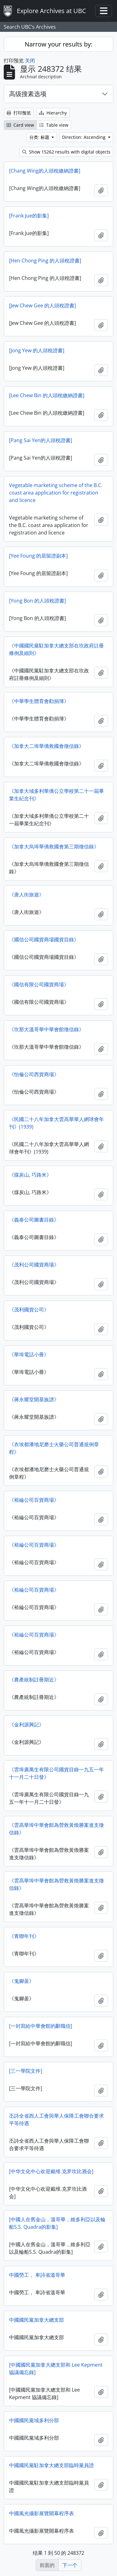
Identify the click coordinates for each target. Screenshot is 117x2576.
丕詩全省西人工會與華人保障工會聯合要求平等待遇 (56, 2119)
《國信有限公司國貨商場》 (39, 984)
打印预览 (19, 113)
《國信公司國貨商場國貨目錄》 (44, 939)
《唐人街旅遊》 (26, 894)
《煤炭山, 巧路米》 (30, 1174)
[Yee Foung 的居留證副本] (38, 555)
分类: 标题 (40, 137)
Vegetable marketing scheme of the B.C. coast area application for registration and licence (55, 493)
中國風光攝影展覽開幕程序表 (41, 2513)
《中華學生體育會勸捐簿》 (39, 701)
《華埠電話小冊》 (29, 1354)
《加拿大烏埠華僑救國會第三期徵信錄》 (54, 846)
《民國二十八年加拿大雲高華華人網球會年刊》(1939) (56, 1123)
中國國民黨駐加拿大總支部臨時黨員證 (51, 2465)
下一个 (69, 2565)
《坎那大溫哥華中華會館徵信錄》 (46, 1029)
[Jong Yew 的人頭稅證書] (36, 350)
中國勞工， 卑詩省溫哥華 (37, 2274)
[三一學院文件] (25, 2070)
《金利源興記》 (26, 1724)
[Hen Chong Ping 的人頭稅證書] (45, 260)
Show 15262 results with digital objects (66, 152)
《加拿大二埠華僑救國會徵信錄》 (46, 746)
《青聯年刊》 (24, 1936)
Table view (53, 125)
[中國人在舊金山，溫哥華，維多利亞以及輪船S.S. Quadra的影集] (57, 2223)
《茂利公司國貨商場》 (34, 1264)
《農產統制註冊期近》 (34, 1679)
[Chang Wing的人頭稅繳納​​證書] (44, 170)
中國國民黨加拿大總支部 (36, 2319)
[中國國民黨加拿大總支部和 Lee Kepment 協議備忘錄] (56, 2368)
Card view (20, 125)
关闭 (30, 60)
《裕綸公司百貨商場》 (34, 1499)
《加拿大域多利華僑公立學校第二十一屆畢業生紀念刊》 (56, 795)
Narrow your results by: (58, 44)
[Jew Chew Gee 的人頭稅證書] (42, 305)
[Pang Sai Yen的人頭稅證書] (40, 440)
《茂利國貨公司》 (29, 1309)
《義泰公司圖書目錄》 (34, 1219)
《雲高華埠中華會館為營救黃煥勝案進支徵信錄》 (56, 1829)
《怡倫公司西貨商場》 (34, 1074)
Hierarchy (53, 113)
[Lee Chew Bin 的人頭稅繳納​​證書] (46, 395)
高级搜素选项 (27, 94)
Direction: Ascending (84, 137)
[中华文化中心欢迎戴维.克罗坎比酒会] (51, 2171)
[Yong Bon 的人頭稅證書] (37, 600)
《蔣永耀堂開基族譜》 (34, 1399)
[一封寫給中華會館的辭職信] (40, 2025)
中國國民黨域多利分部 (34, 2420)
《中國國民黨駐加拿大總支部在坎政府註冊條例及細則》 (56, 649)
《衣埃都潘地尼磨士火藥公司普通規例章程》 (54, 1448)
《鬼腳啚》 (21, 1981)
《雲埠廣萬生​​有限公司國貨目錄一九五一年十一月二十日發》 (56, 1773)
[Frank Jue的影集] (29, 215)
